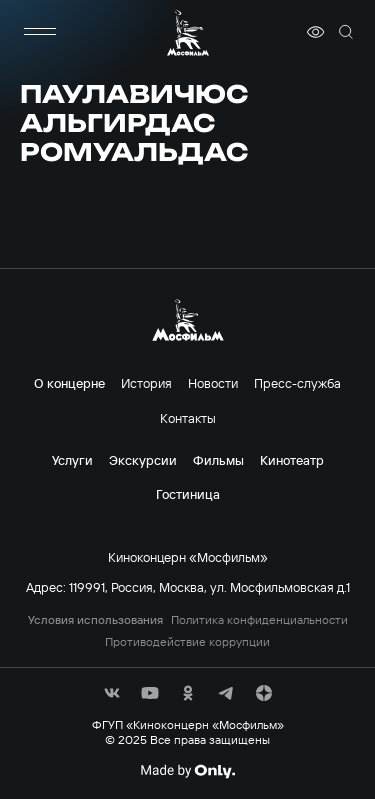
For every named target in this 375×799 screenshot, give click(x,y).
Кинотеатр (292, 460)
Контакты (188, 418)
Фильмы (218, 460)
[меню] (40, 32)
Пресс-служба (297, 383)
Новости (213, 383)
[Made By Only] (187, 771)
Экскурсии (143, 460)
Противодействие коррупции (187, 642)
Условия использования (95, 620)
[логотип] (188, 32)
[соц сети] (112, 693)
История (146, 383)
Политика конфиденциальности (259, 620)
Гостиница (188, 494)
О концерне (69, 383)
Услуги (72, 460)
